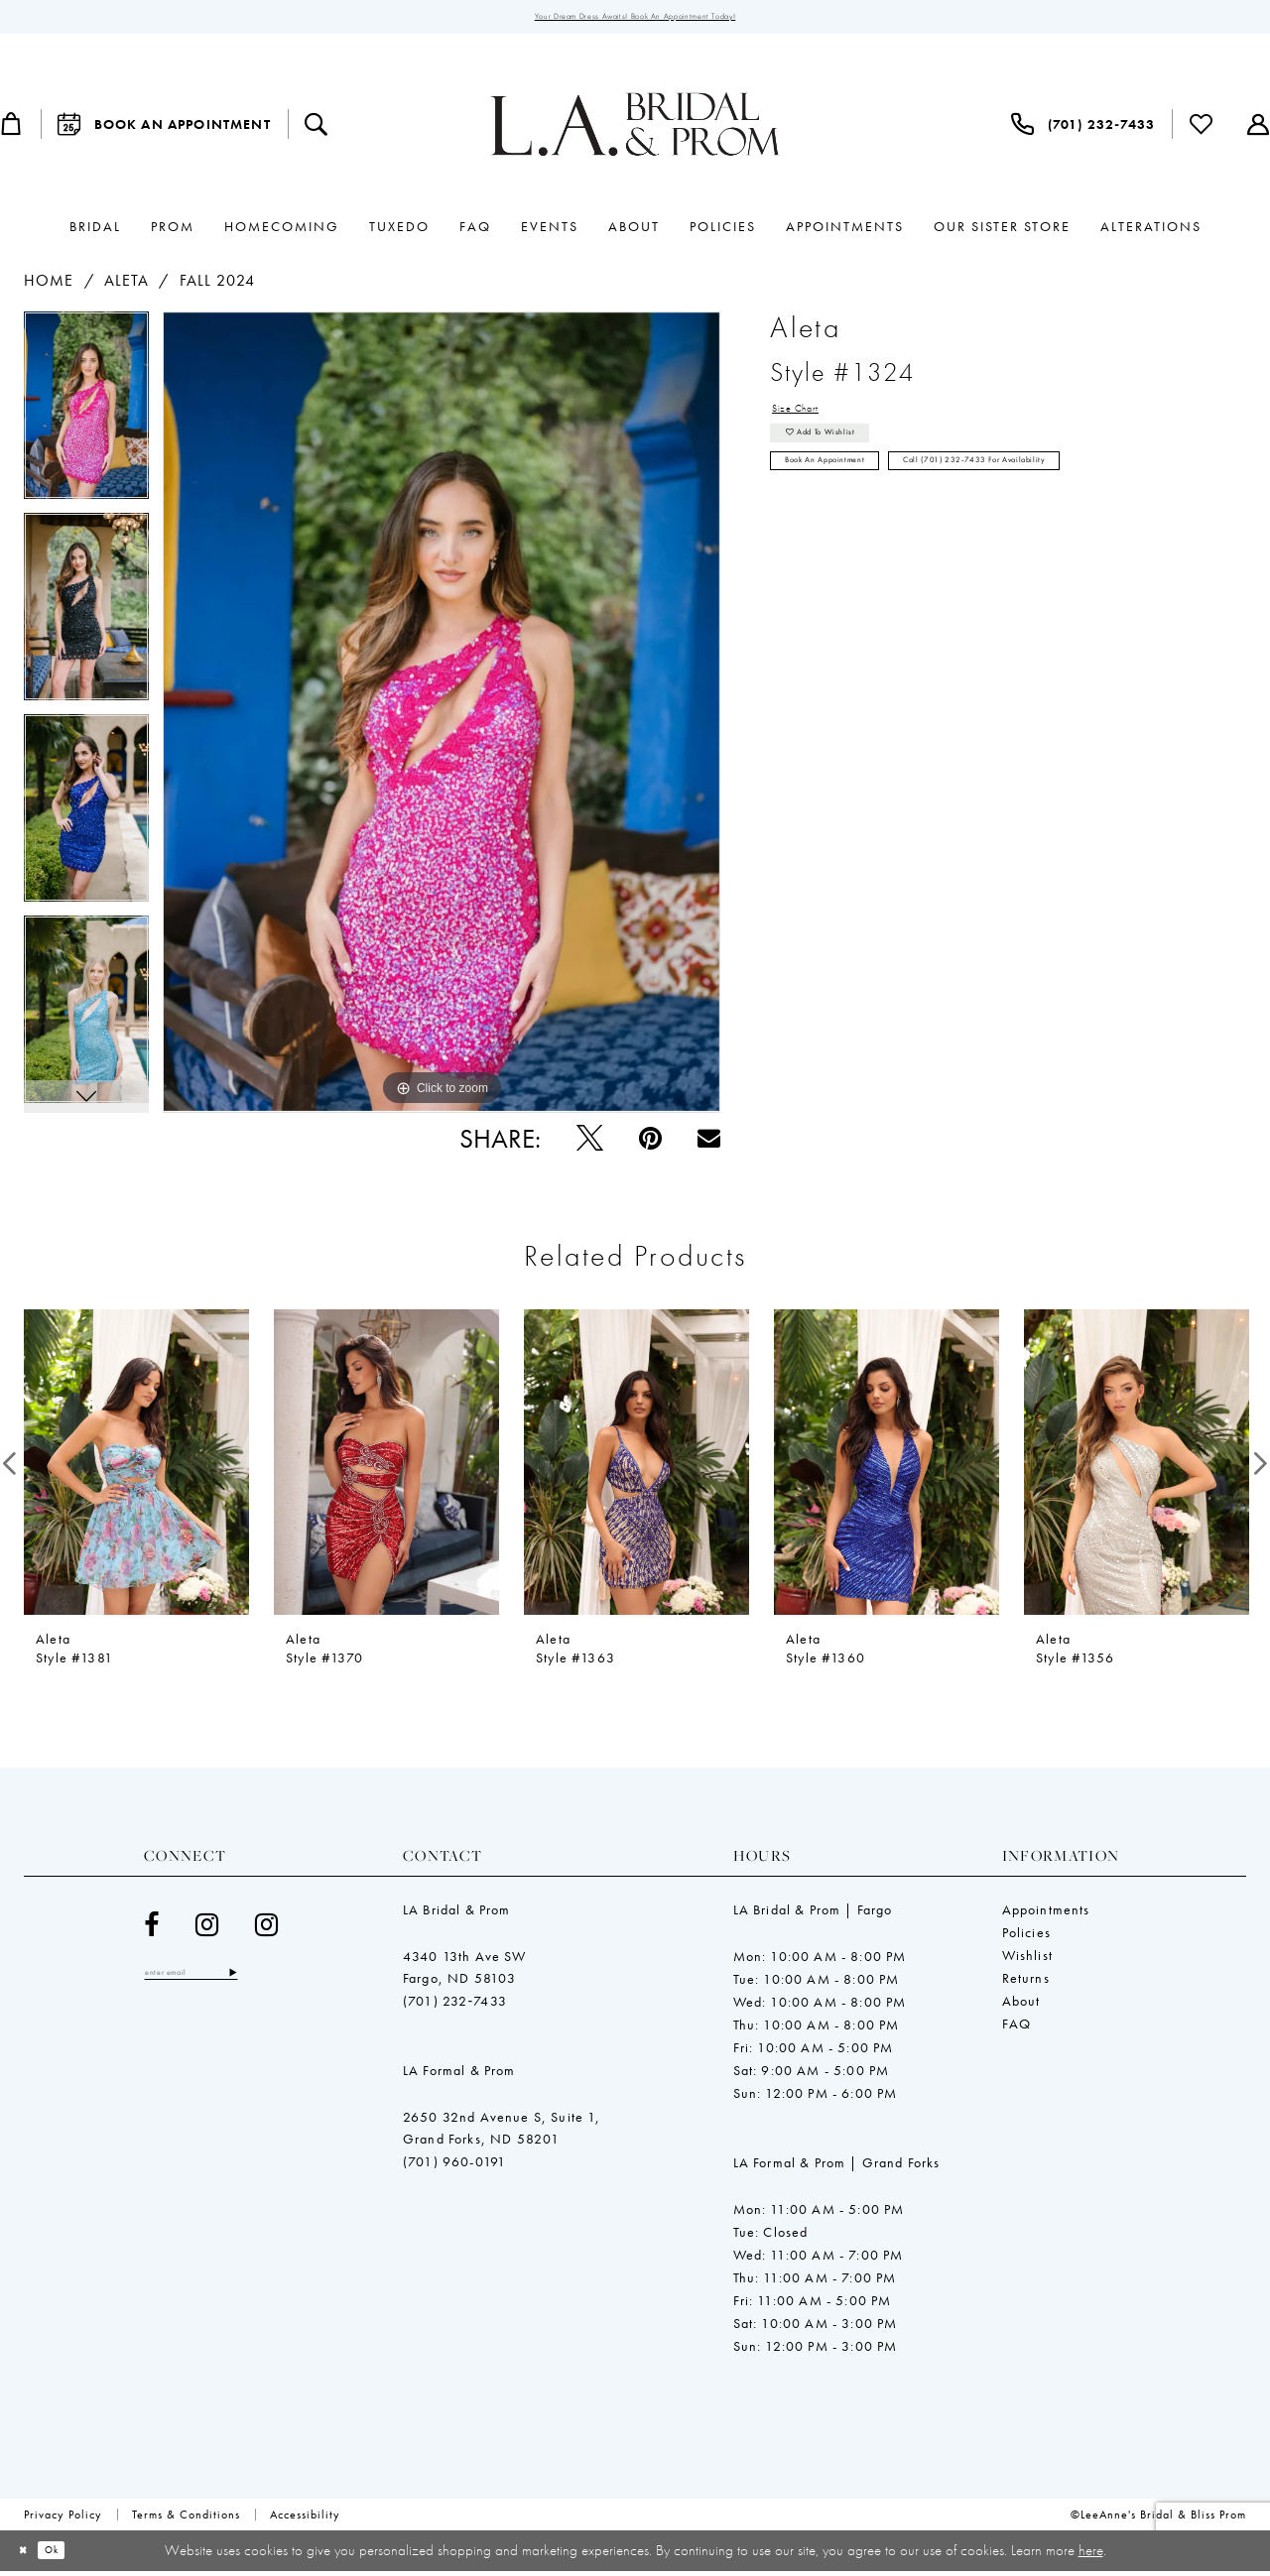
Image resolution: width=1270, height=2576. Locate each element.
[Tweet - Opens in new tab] (589, 1143)
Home (48, 286)
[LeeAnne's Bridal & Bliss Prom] (635, 129)
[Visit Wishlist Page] (1201, 130)
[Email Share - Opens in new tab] (709, 1143)
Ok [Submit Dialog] (72, 2555)
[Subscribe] (285, 1981)
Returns (1026, 1983)
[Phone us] (1083, 130)
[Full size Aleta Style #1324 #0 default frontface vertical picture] (441, 718)
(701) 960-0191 (454, 2166)
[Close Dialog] (29, 2555)
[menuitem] (164, 130)
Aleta (127, 286)
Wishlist (1027, 1960)
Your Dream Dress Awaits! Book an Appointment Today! (635, 20)
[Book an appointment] (164, 130)
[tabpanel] (86, 418)
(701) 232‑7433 (455, 2006)
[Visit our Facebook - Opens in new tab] (152, 1929)
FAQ (1017, 2028)
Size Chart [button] (809, 419)
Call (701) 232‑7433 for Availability (1077, 500)
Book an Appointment (853, 500)
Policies (1026, 1937)
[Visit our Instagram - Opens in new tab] (207, 1929)
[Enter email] (218, 1981)
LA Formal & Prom (459, 2075)
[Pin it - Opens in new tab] (650, 1143)
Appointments (1046, 1914)
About (1021, 2006)
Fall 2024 (218, 286)
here (1091, 2554)
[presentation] (136, 1468)
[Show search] (316, 130)
